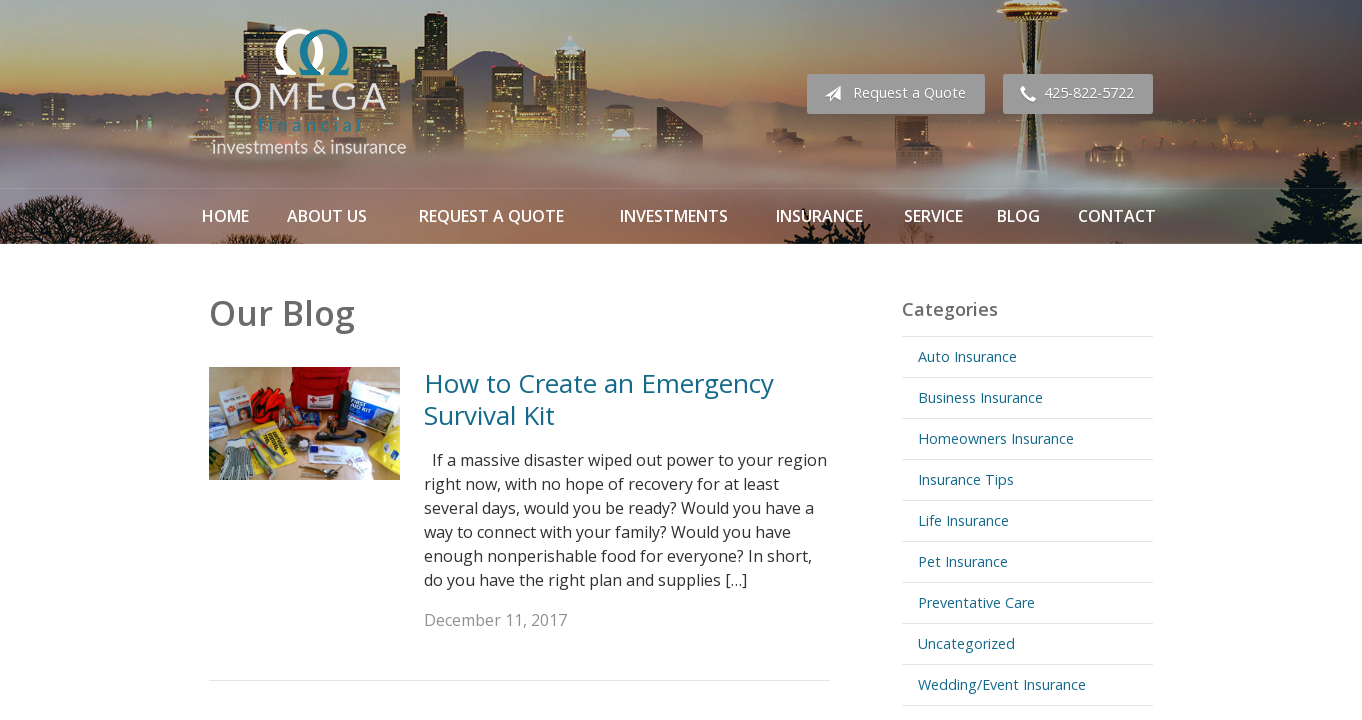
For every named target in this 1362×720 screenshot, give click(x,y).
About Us (327, 216)
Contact (1117, 216)
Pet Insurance (963, 561)
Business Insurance (980, 397)
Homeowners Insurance (996, 438)
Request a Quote (891, 94)
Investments (674, 216)
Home (225, 216)
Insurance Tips (966, 479)
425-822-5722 (1073, 94)
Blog (1018, 216)
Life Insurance (963, 520)
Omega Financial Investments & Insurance (309, 94)
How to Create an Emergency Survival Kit (599, 399)
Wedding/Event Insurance (1002, 684)
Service (933, 216)
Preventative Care (976, 602)
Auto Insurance (967, 356)
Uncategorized (966, 643)
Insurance (819, 216)
